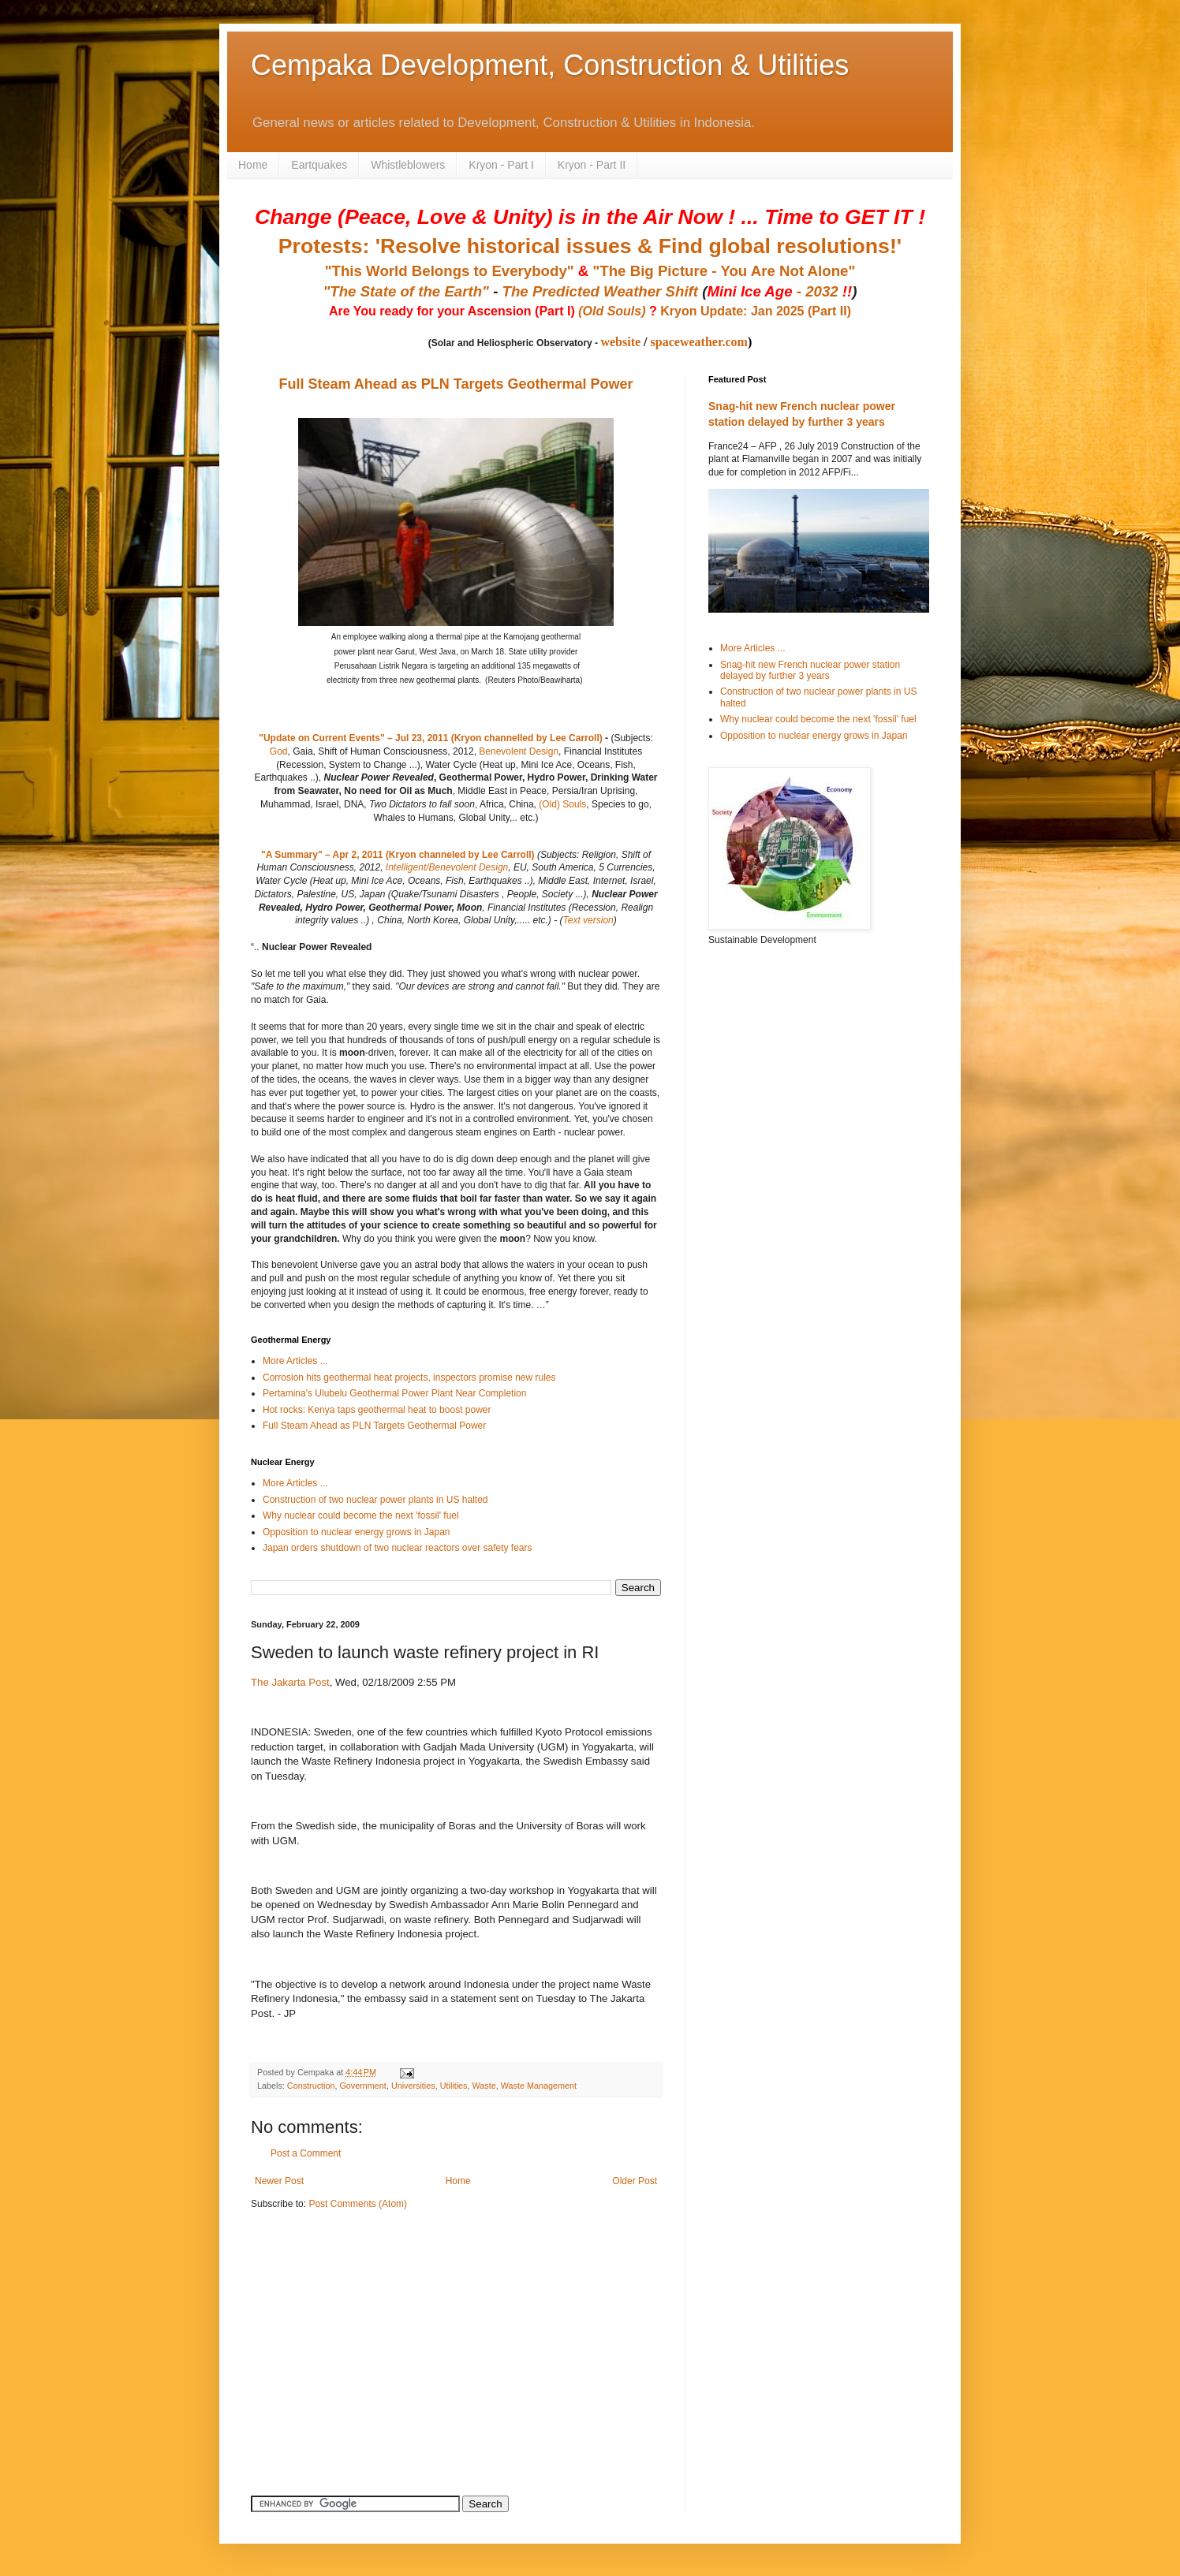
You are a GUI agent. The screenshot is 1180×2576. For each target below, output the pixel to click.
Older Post (634, 2180)
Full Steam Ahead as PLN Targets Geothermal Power (455, 384)
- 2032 (779, 291)
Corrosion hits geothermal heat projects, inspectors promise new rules (409, 1377)
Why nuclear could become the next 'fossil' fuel (361, 1515)
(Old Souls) (611, 311)
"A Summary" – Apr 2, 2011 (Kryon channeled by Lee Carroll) (398, 854)
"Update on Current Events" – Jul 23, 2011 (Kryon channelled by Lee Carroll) (431, 738)
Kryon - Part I (501, 164)
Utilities (454, 2085)
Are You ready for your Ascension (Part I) (453, 311)
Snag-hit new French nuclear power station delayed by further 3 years (810, 670)
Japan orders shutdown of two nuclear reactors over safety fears (397, 1547)
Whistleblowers (408, 164)
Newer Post (279, 2180)
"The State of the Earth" (406, 291)
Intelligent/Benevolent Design (447, 867)
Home (252, 164)
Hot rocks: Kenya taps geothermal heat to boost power (377, 1409)
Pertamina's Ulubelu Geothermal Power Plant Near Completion (394, 1393)
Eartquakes (319, 164)
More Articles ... (295, 1360)
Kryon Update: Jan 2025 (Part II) (755, 311)
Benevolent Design (518, 751)
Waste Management (539, 2085)
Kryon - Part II (591, 164)
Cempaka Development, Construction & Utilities (550, 65)
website (620, 342)
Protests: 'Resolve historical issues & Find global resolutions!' (590, 246)
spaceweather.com (699, 342)
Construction (311, 2085)
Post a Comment (306, 2153)
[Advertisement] (349, 2333)
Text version (587, 920)
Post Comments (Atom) (357, 2203)
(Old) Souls (562, 804)
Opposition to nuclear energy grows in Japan (356, 1532)
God (279, 751)
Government (362, 2085)
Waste (483, 2085)
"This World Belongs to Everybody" (449, 271)
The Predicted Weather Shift (600, 291)
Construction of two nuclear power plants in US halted (375, 1499)
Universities (413, 2085)
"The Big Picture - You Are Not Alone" (723, 271)
